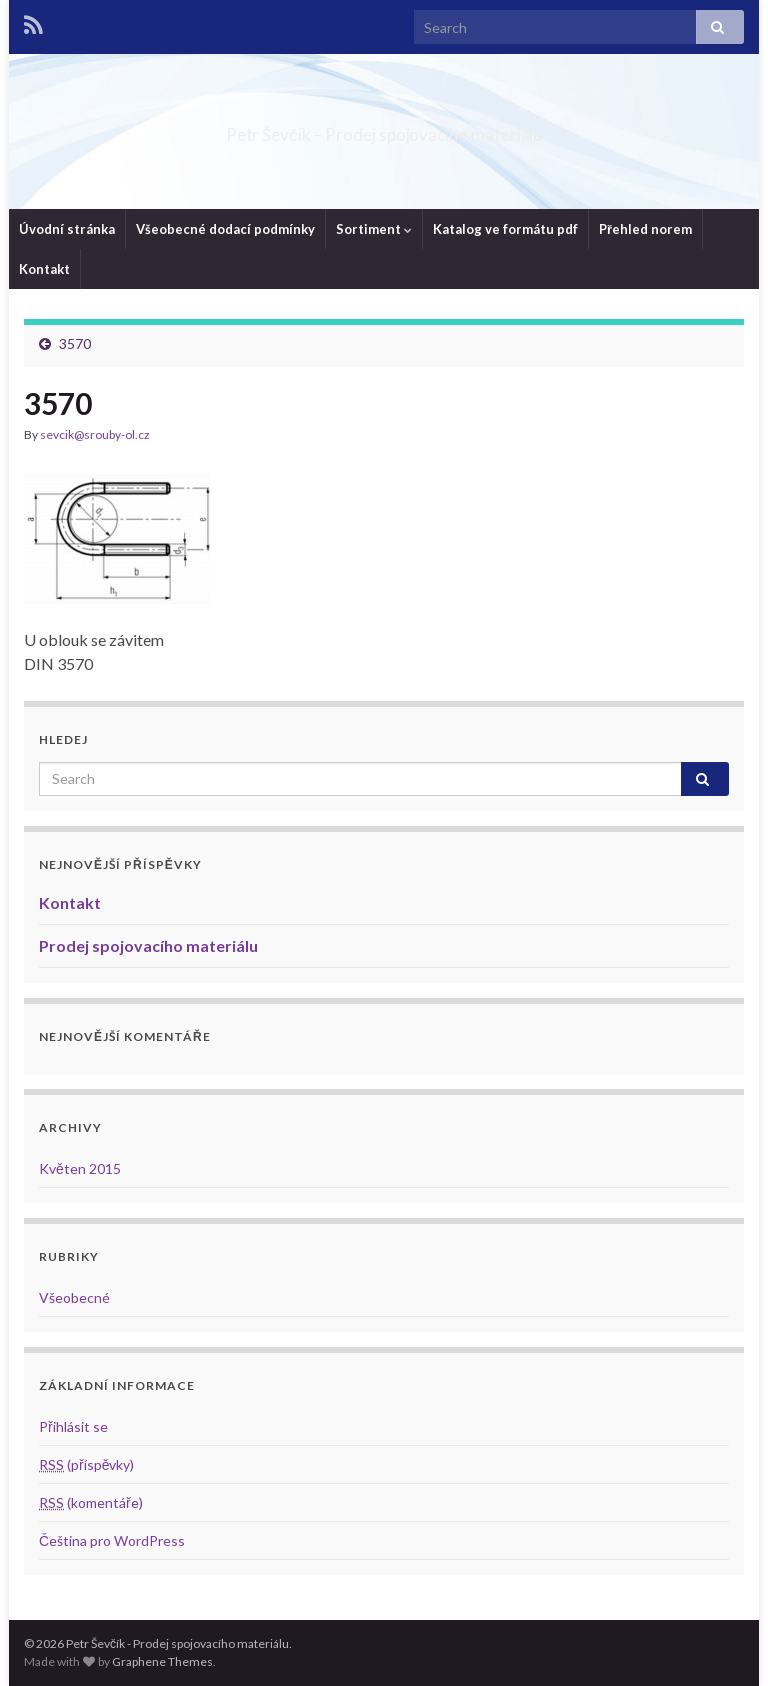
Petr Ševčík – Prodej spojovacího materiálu (384, 128)
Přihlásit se (73, 1426)
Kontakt (44, 269)
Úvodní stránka (67, 229)
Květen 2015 (80, 1168)
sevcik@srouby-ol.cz (95, 434)
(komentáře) (91, 1502)
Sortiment (374, 229)
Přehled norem (645, 229)
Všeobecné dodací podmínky (225, 229)
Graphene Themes (162, 1661)
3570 (75, 343)
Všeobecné (74, 1297)
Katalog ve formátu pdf (505, 229)
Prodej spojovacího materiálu (148, 945)
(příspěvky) (86, 1464)
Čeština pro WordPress (112, 1540)
